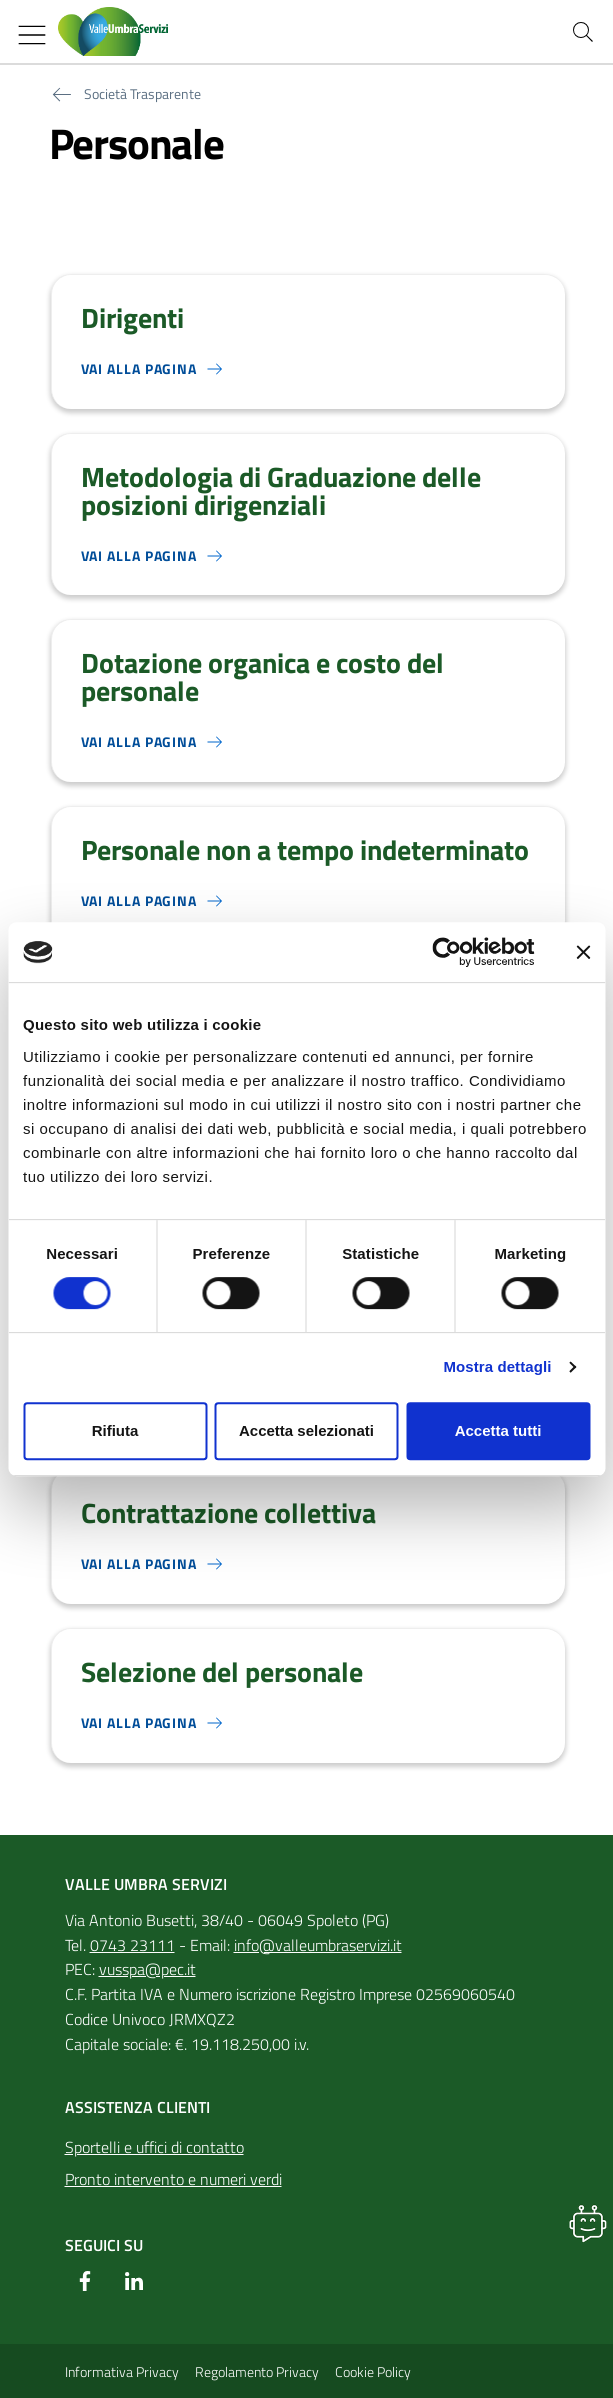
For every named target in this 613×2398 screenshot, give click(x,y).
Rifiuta (115, 1430)
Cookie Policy (373, 2371)
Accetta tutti (498, 1430)
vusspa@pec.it (147, 1969)
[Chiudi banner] (583, 952)
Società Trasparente (142, 94)
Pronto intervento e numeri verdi (173, 2179)
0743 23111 (132, 1945)
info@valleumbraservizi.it (318, 1945)
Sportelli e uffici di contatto (154, 2147)
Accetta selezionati (306, 1430)
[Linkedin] (134, 2281)
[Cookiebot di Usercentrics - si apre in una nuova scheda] (446, 952)
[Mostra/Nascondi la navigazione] (32, 35)
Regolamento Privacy (257, 2371)
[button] (588, 2223)
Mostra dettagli (497, 1366)
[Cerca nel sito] (583, 32)
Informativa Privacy (122, 2371)
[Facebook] (85, 2281)
